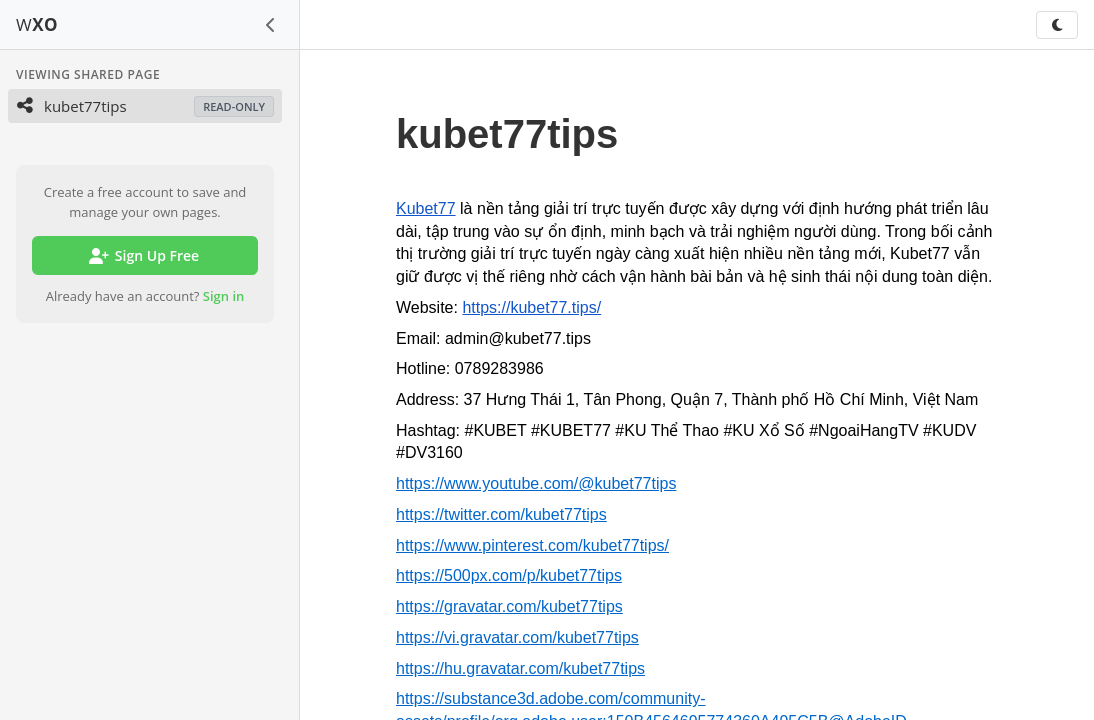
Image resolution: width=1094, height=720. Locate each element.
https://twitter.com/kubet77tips (501, 514)
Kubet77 (426, 208)
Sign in (224, 296)
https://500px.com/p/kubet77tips (509, 575)
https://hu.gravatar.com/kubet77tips (520, 668)
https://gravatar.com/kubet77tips (509, 606)
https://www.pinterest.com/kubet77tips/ (532, 545)
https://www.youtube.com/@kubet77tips (536, 483)
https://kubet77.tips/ (531, 307)
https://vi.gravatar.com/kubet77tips (517, 637)
